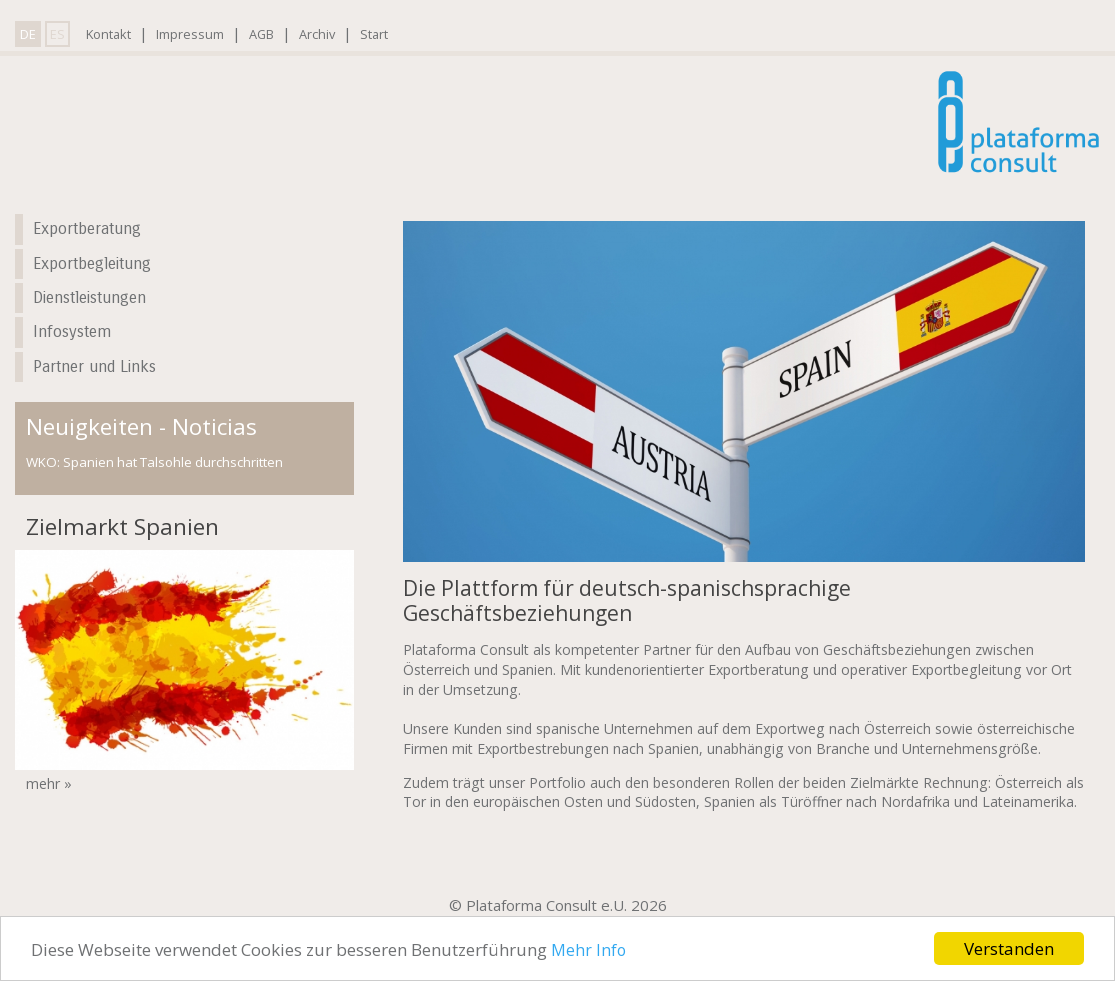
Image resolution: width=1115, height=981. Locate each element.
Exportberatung (87, 228)
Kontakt (108, 34)
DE (28, 34)
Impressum (190, 34)
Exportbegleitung (92, 263)
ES (57, 34)
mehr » (49, 783)
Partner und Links (94, 366)
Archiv (317, 34)
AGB (261, 34)
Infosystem (72, 331)
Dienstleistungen (89, 297)
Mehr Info (588, 950)
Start (374, 34)
